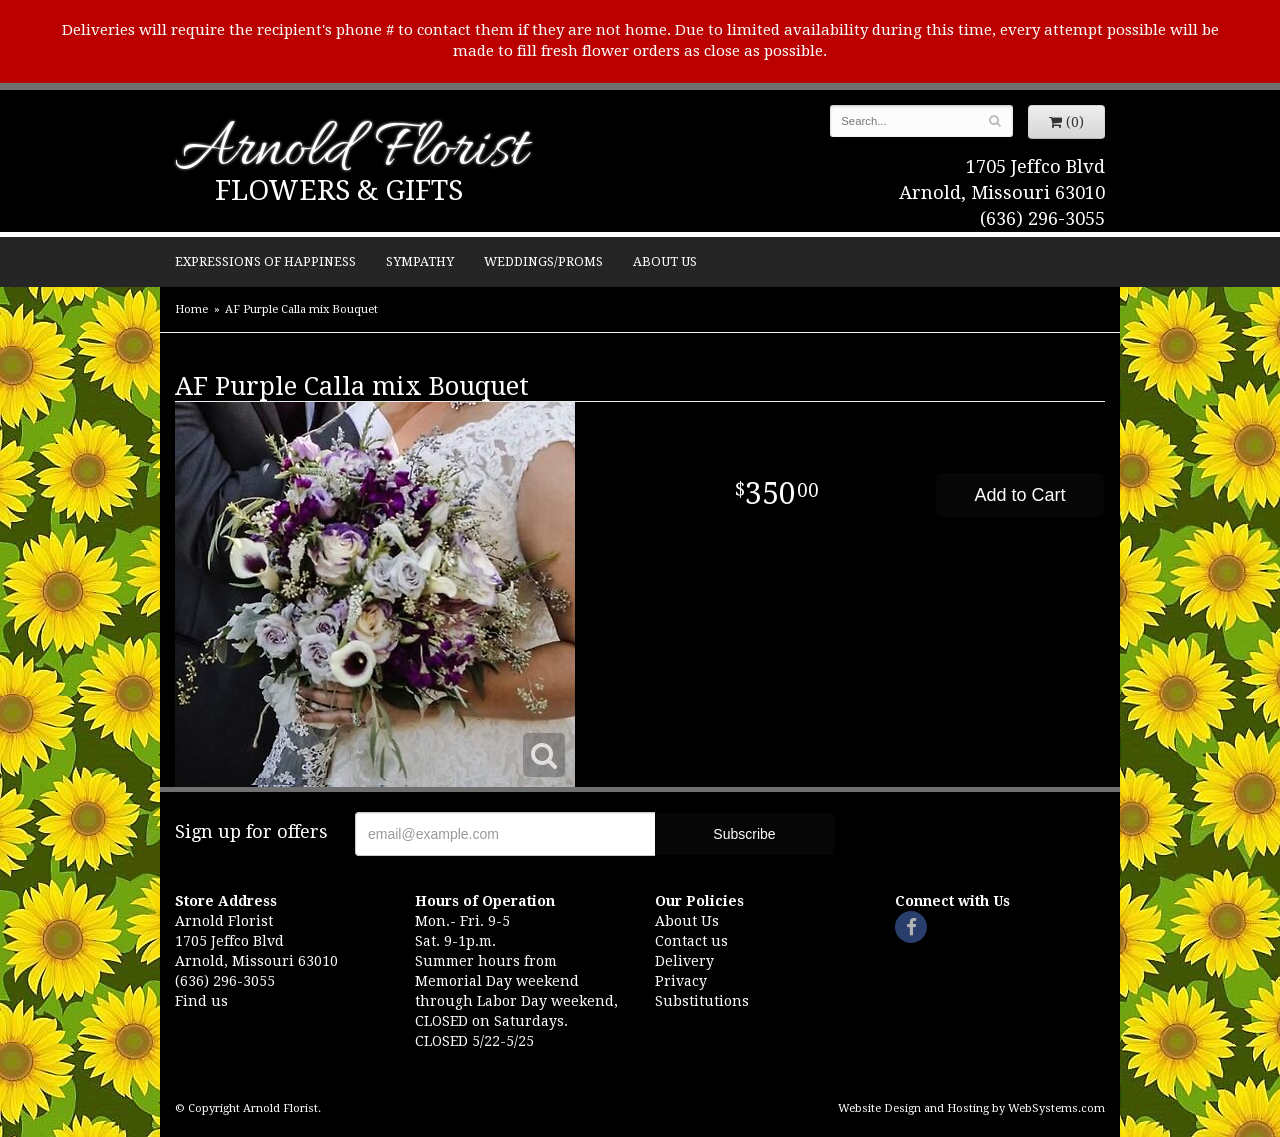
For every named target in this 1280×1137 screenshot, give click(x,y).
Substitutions (702, 1001)
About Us (665, 261)
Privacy (681, 981)
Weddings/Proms (543, 261)
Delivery (684, 961)
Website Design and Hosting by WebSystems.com (971, 1108)
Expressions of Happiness (265, 261)
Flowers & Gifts (339, 190)
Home (191, 309)
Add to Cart (1019, 495)
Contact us (691, 941)
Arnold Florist (351, 151)
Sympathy (420, 261)
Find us (201, 1001)
